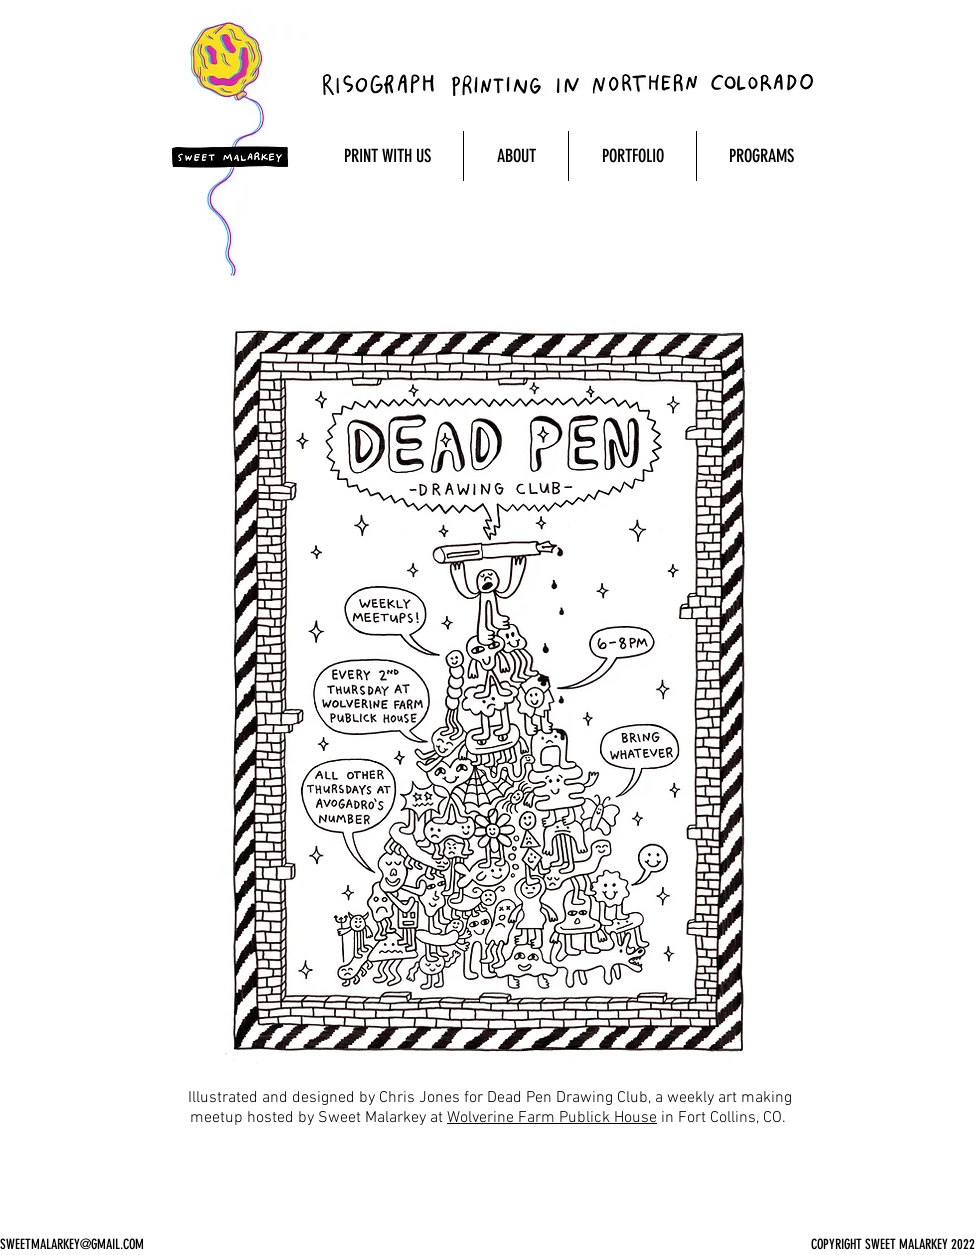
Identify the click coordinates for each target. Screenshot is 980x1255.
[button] (387, 156)
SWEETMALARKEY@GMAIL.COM (72, 1244)
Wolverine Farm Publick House (552, 1118)
